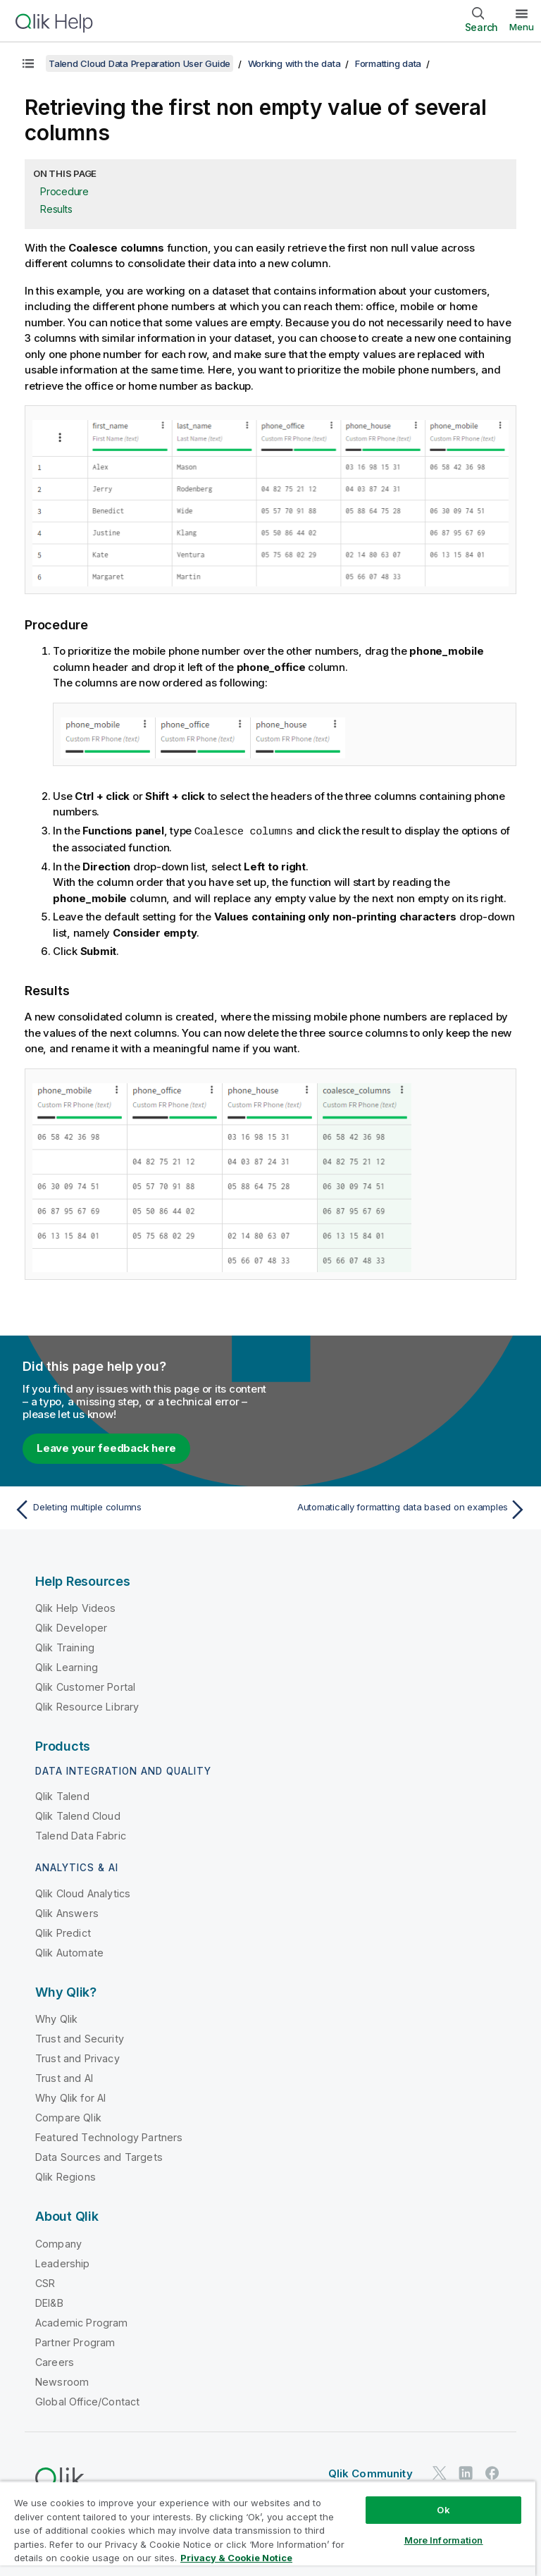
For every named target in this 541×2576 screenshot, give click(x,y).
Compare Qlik (68, 2117)
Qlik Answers (67, 1912)
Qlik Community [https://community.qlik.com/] (370, 2472)
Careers (54, 2361)
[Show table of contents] (28, 63)
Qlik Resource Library (87, 1706)
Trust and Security (79, 2038)
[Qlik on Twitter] (439, 2472)
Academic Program (81, 2322)
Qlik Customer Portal (85, 1686)
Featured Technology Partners (108, 2137)
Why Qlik (56, 2018)
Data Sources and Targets (99, 2156)
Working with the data (294, 63)
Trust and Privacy (77, 2058)
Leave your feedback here (106, 1447)
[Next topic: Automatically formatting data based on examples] (402, 1509)
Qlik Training (64, 1647)
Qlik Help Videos (75, 1607)
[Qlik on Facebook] (492, 2472)
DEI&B (49, 2302)
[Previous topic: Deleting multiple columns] (138, 1509)
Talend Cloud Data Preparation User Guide (139, 63)
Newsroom (62, 2381)
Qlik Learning (66, 1666)
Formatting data (388, 63)
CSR (45, 2282)
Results (56, 209)
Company (58, 2243)
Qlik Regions (65, 2176)
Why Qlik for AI (70, 2097)
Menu (521, 26)
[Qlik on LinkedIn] (465, 2472)
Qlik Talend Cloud (77, 1815)
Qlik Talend (62, 1795)
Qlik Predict (63, 1932)
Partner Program (75, 2342)
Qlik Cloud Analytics (82, 1893)
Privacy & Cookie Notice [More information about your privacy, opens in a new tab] (236, 2557)
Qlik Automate (69, 1952)
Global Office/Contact (87, 2401)
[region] (267, 2528)
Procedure (64, 191)
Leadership (62, 2263)
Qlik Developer (71, 1627)
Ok (443, 2509)
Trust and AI (64, 2077)
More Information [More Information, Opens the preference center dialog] (443, 2540)
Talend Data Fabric (80, 1835)
